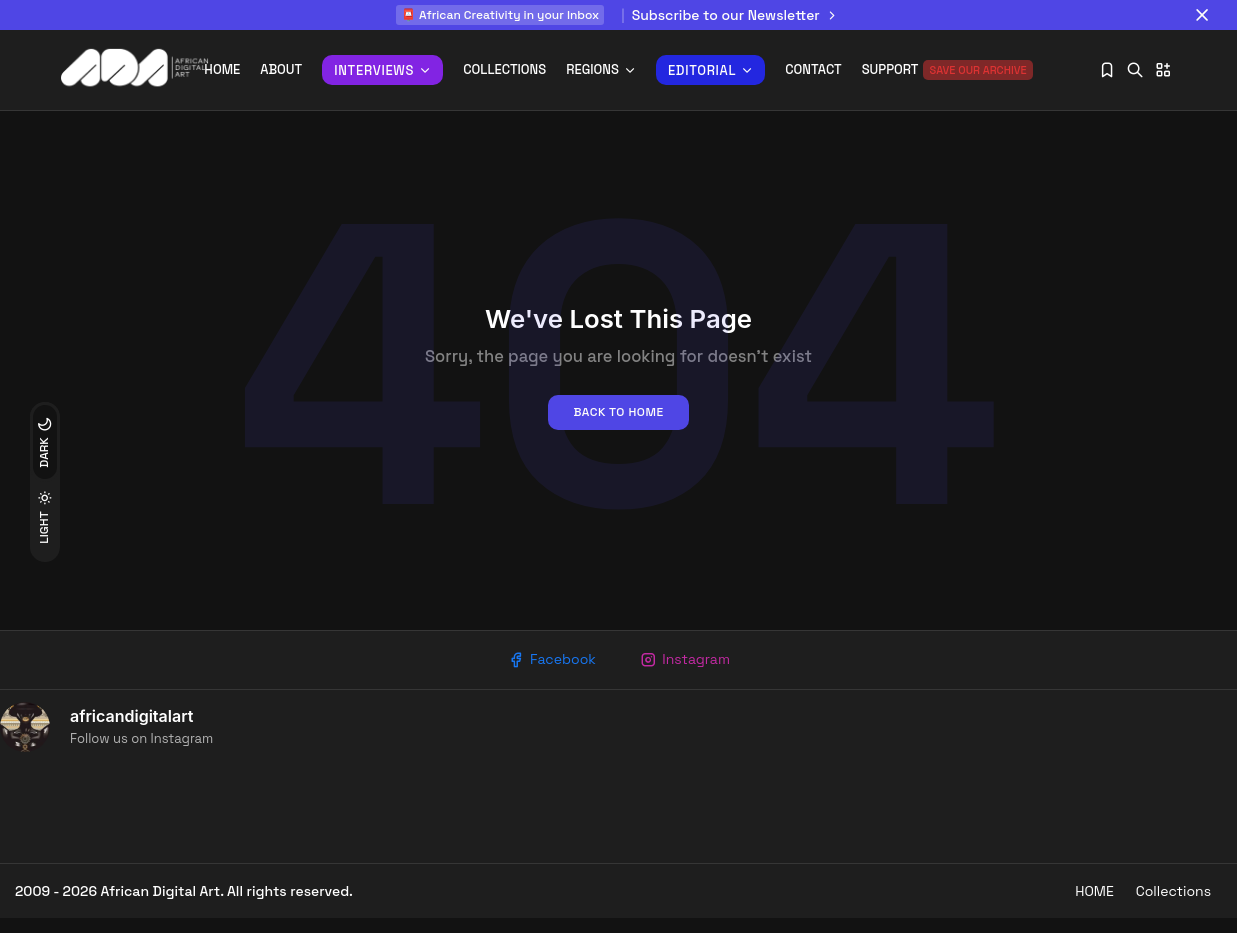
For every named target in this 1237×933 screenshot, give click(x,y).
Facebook (548, 671)
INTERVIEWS (382, 70)
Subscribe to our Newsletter (736, 15)
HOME (1082, 906)
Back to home (618, 422)
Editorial (710, 70)
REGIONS (601, 69)
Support (947, 70)
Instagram (688, 671)
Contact (813, 69)
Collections (504, 69)
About (281, 69)
